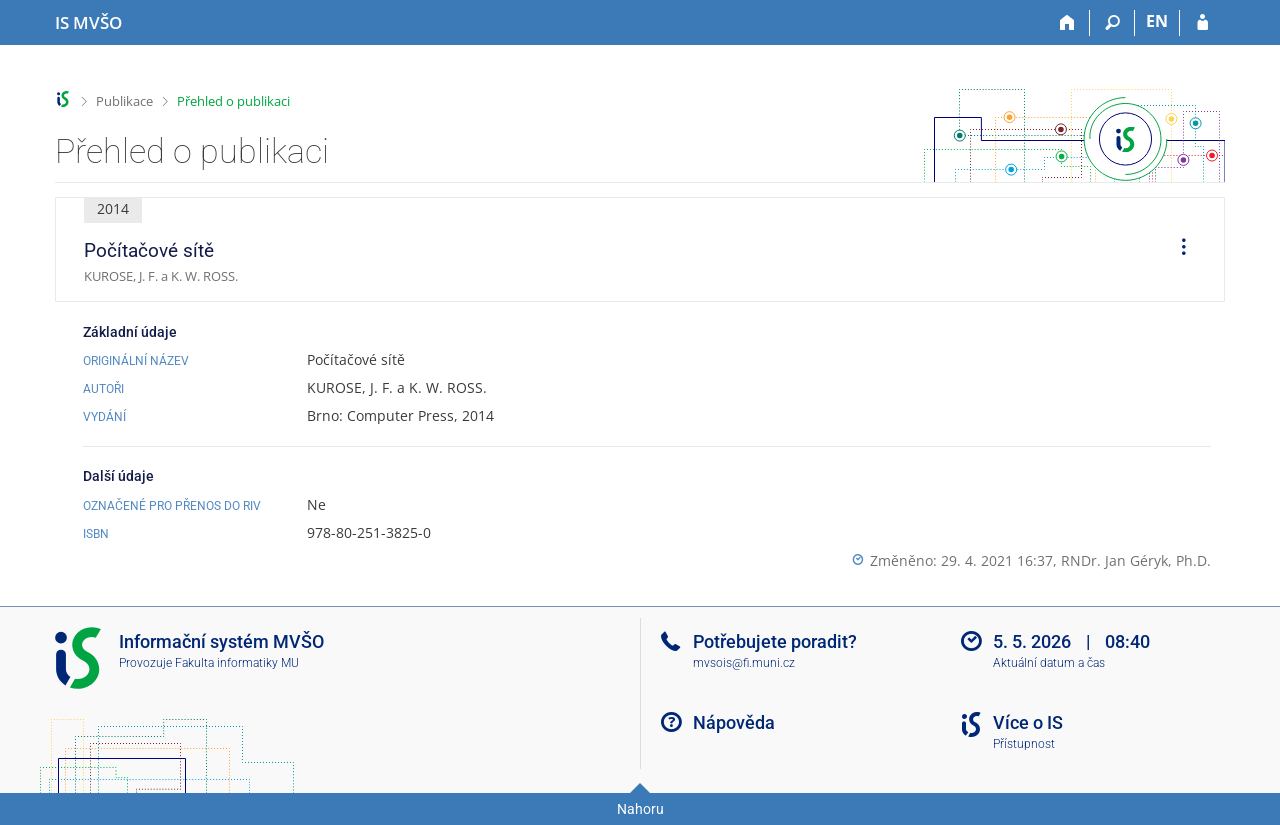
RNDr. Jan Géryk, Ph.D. (1136, 560)
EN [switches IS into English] (1157, 21)
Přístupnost (1024, 744)
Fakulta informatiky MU (237, 663)
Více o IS (1028, 722)
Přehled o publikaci (233, 101)
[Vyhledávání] (1112, 23)
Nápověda (734, 722)
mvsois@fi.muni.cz (744, 663)
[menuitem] (1177, 250)
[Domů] (1067, 23)
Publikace (124, 101)
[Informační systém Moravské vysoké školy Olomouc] (88, 23)
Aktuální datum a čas (1049, 663)
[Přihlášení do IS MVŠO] (1202, 23)
